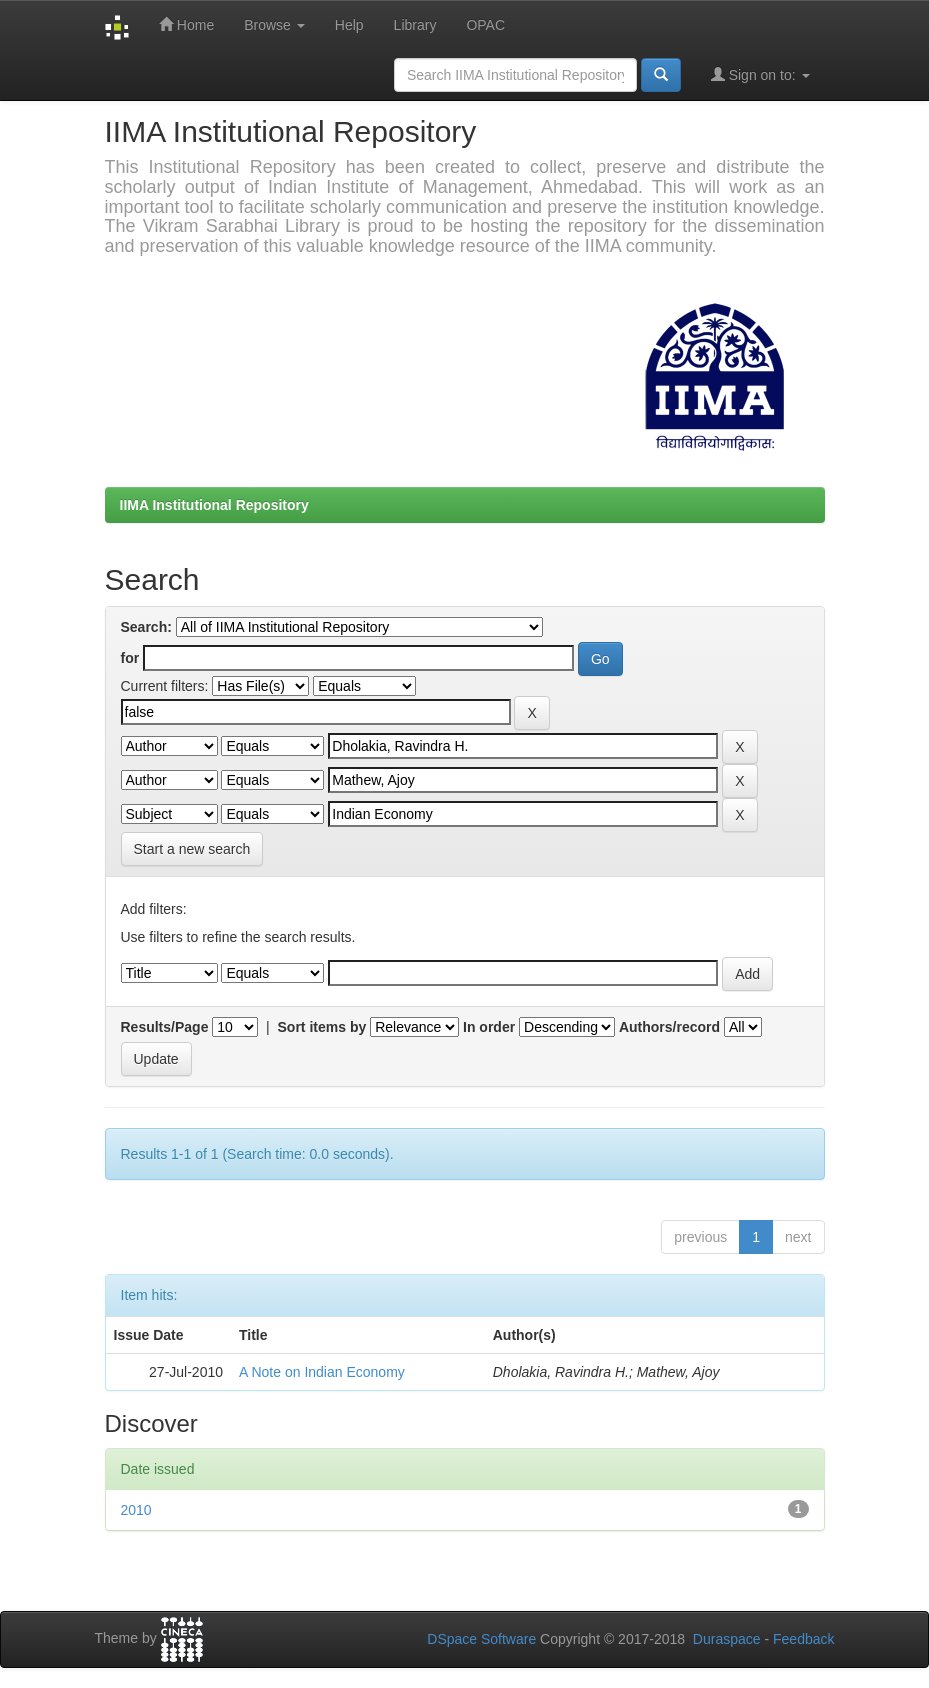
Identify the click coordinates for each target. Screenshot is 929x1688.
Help (349, 25)
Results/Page (165, 1027)
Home (186, 24)
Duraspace (727, 1639)
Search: (146, 627)
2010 (136, 1510)
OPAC (485, 25)
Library (415, 25)
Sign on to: (760, 74)
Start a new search (192, 849)
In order (489, 1027)
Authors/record (669, 1027)
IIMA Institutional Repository (214, 505)
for (130, 658)
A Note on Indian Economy (322, 1372)
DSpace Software (481, 1639)
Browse (274, 25)
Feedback (803, 1639)
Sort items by (322, 1027)
